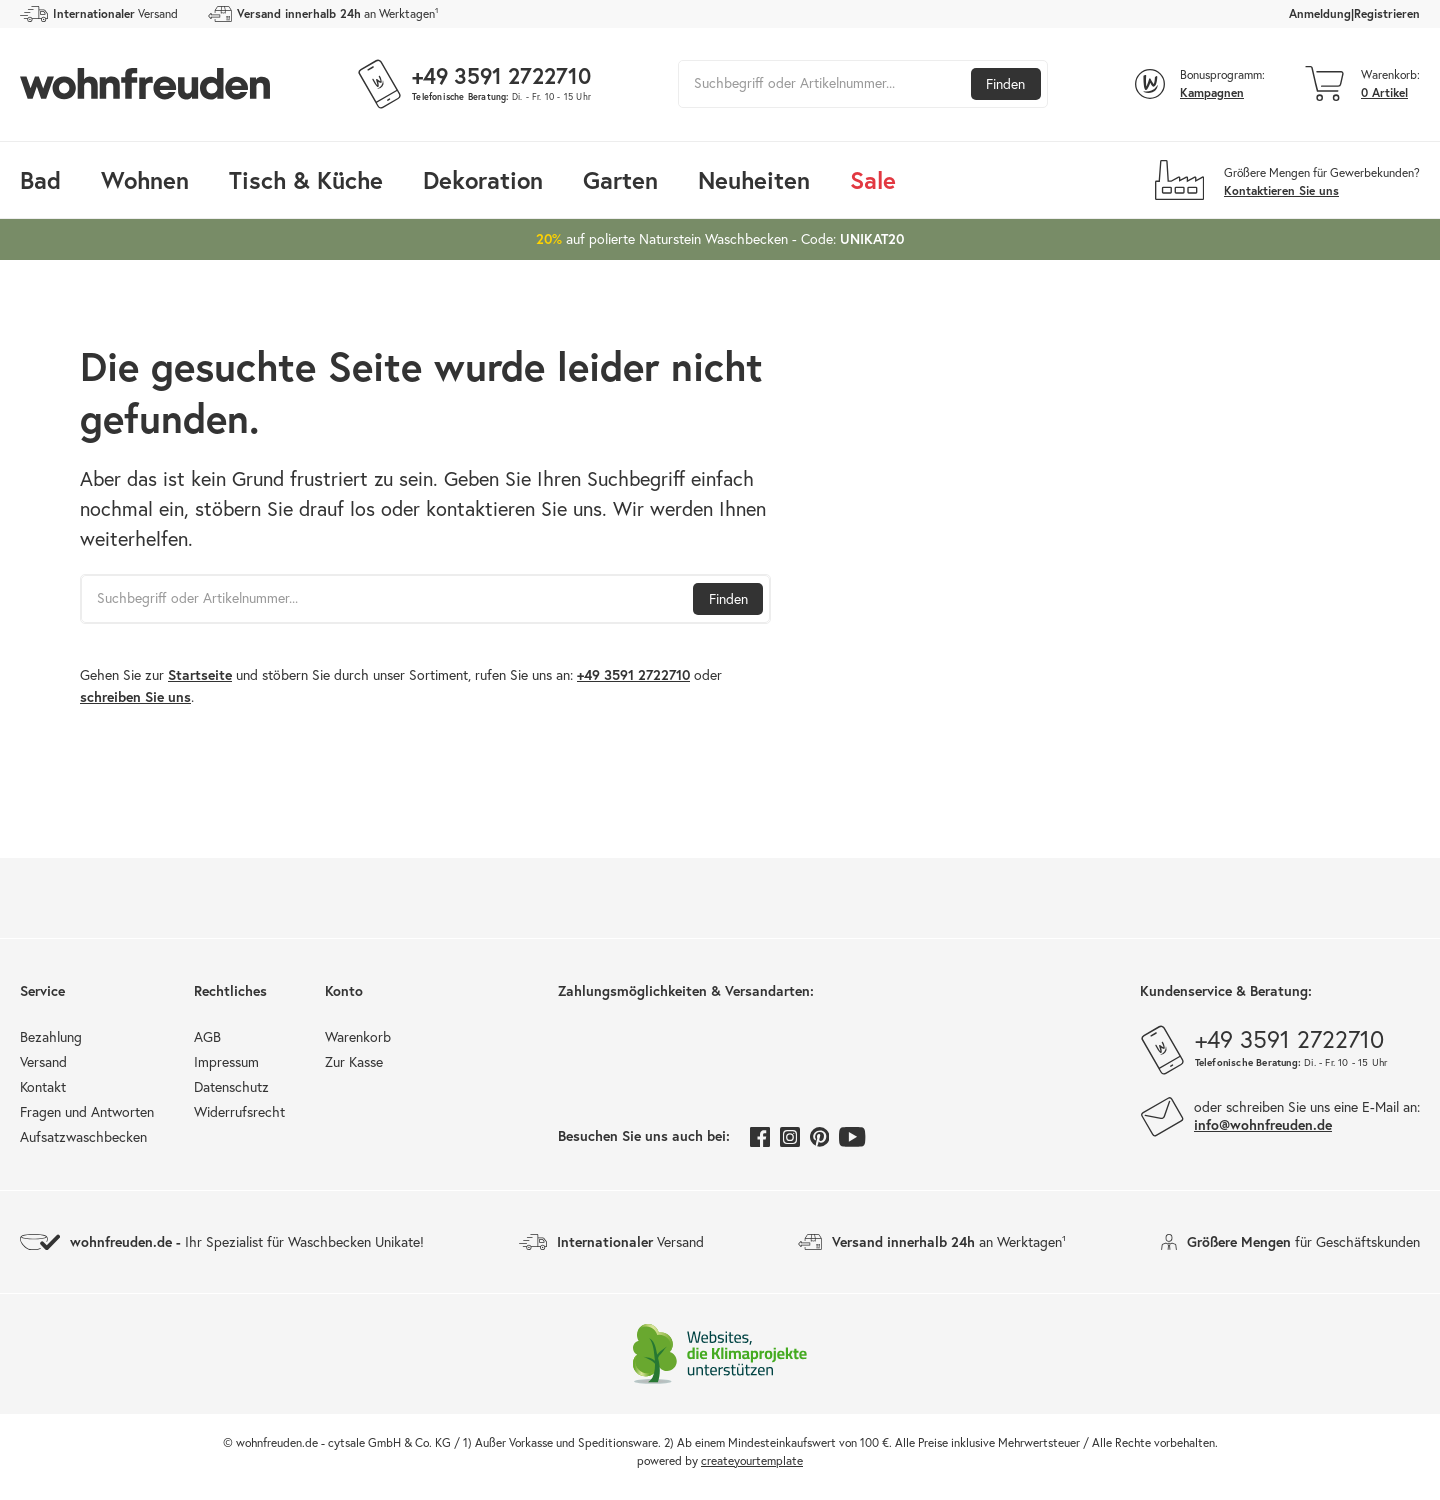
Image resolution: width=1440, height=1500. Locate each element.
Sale (873, 180)
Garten (620, 180)
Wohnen (145, 180)
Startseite (200, 675)
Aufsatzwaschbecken (83, 1136)
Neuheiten (754, 180)
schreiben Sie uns (135, 697)
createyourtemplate (752, 1460)
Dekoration (483, 180)
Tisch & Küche (306, 180)
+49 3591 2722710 (633, 675)
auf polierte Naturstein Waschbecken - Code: (720, 238)
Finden (1005, 83)
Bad (40, 180)
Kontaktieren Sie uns (1281, 190)
